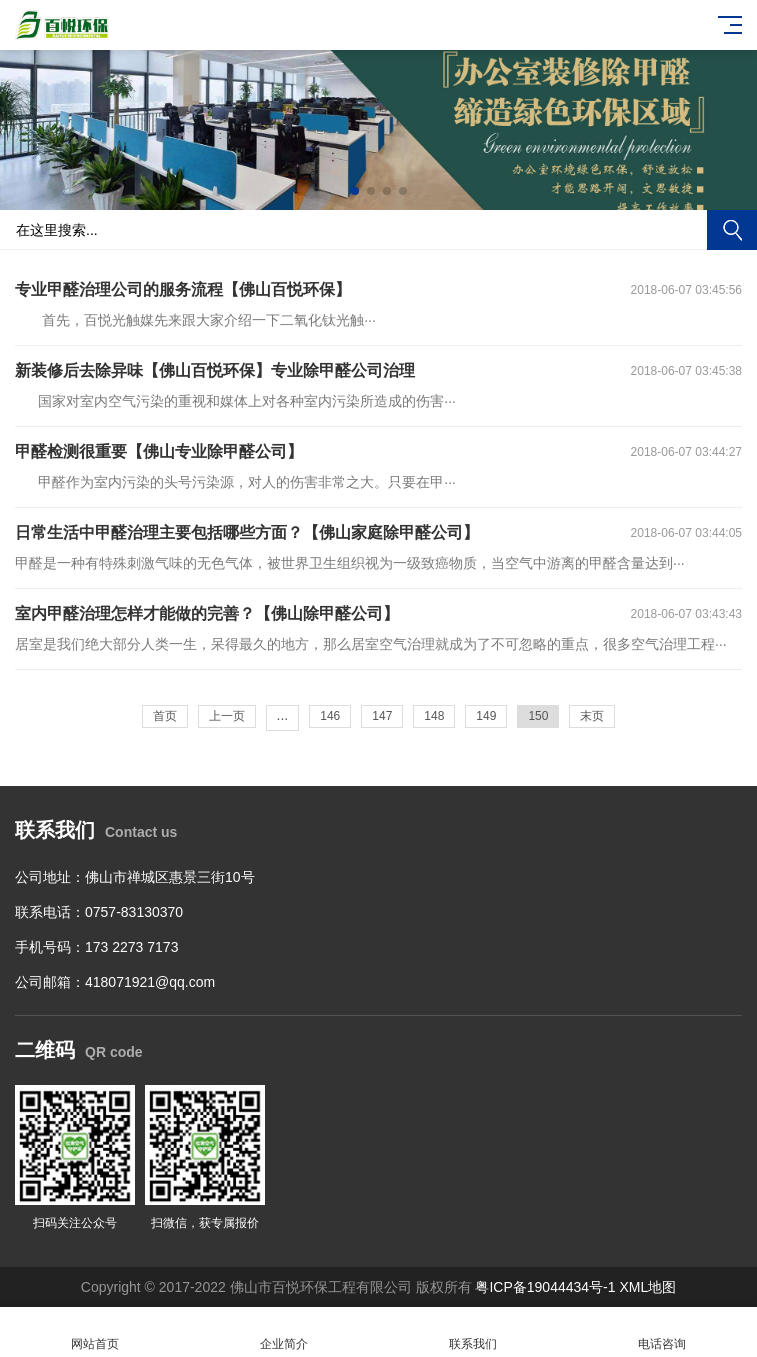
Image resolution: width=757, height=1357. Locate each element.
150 (538, 716)
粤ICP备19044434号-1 (545, 1287)
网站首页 (94, 1332)
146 (330, 716)
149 (486, 716)
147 (382, 716)
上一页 (227, 716)
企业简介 (283, 1332)
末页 (592, 716)
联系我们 (473, 1332)
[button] (355, 191)
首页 (165, 716)
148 (434, 716)
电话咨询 (662, 1332)
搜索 (732, 230)
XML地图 (647, 1287)
